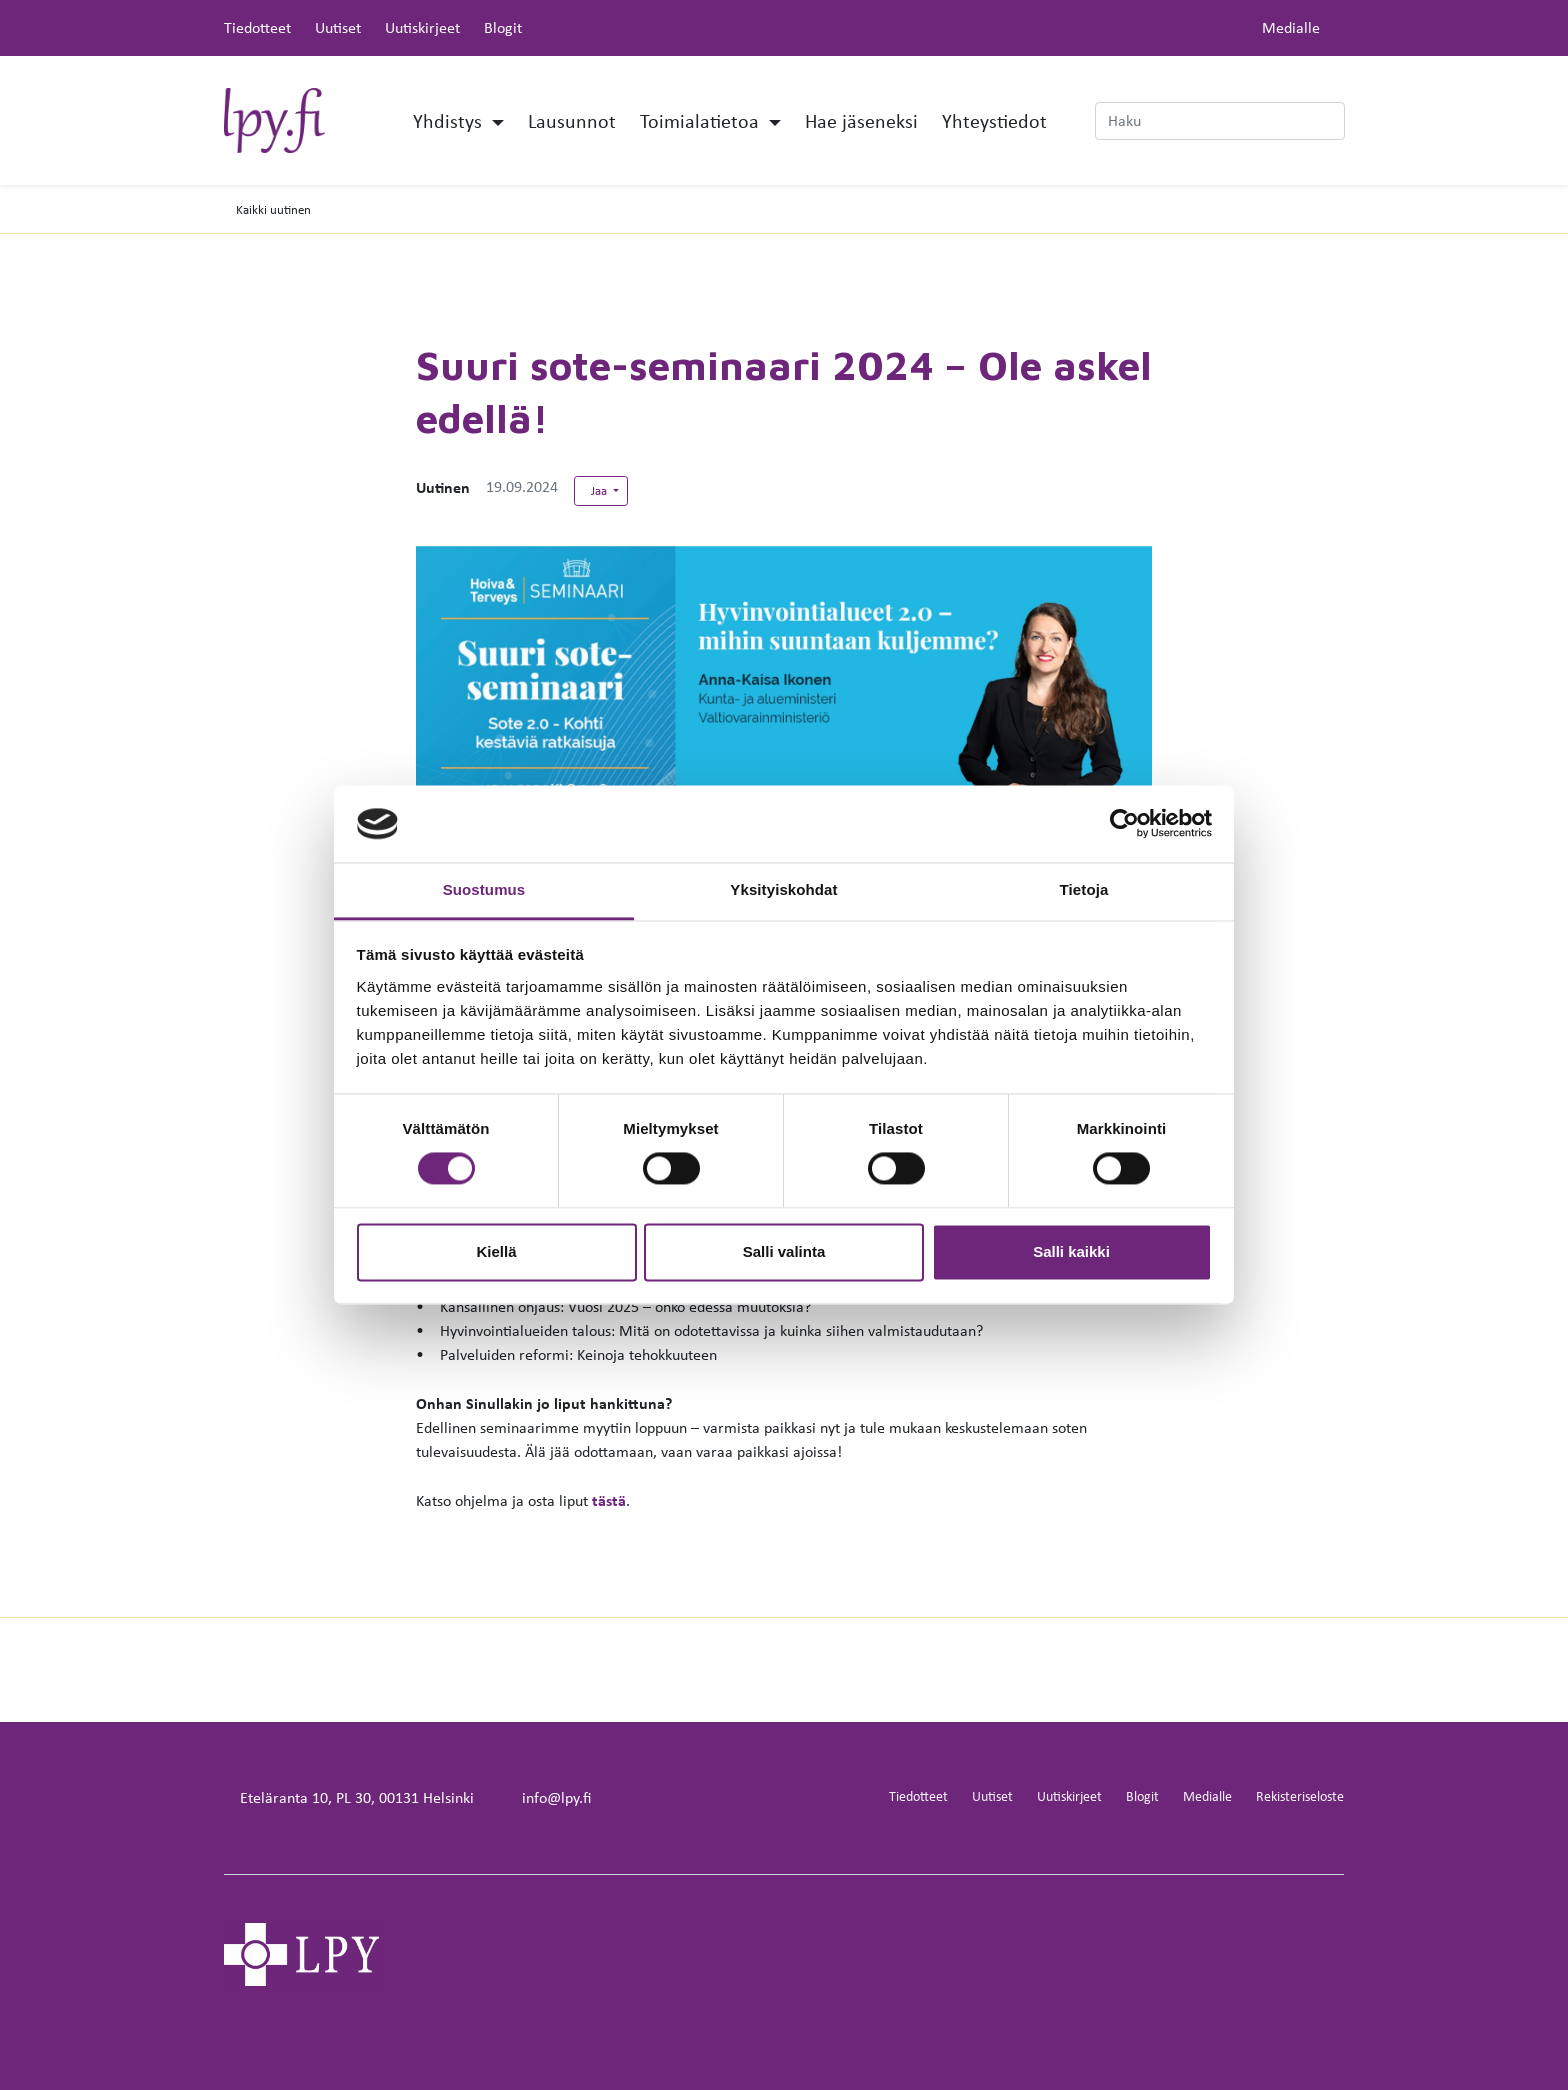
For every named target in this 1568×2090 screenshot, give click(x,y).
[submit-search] (1332, 121)
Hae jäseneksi (861, 120)
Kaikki (273, 209)
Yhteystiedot (994, 120)
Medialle (1291, 27)
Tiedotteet (257, 27)
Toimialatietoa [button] (702, 120)
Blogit (503, 27)
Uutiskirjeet (422, 27)
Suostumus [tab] (484, 889)
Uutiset (338, 27)
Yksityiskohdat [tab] (783, 889)
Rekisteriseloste (1300, 1796)
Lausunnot (572, 120)
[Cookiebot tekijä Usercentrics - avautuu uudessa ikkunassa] (1124, 824)
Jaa (600, 490)
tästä (609, 1500)
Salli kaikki (1071, 1251)
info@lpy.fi (556, 1797)
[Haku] (1220, 121)
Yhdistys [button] (450, 120)
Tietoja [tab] (1084, 889)
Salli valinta (784, 1251)
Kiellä (496, 1251)
